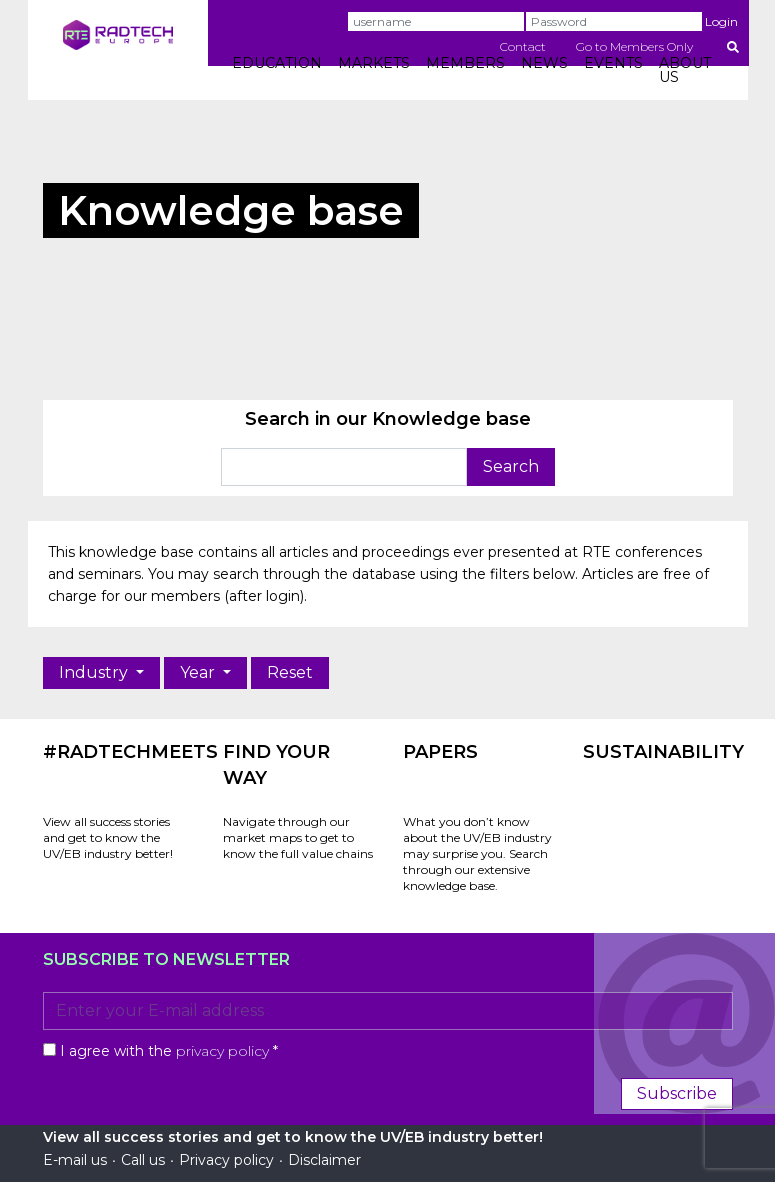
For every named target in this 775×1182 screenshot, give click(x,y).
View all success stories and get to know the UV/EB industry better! (108, 837)
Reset (290, 672)
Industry (95, 672)
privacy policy (222, 1051)
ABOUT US (685, 70)
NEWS (544, 63)
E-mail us (75, 1160)
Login (721, 21)
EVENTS (613, 63)
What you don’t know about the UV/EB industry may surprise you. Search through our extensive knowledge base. (477, 853)
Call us (143, 1160)
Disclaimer (324, 1160)
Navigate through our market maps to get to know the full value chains (298, 837)
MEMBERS (465, 63)
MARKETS (374, 63)
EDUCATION (277, 63)
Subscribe (677, 1093)
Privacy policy (226, 1160)
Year (199, 672)
